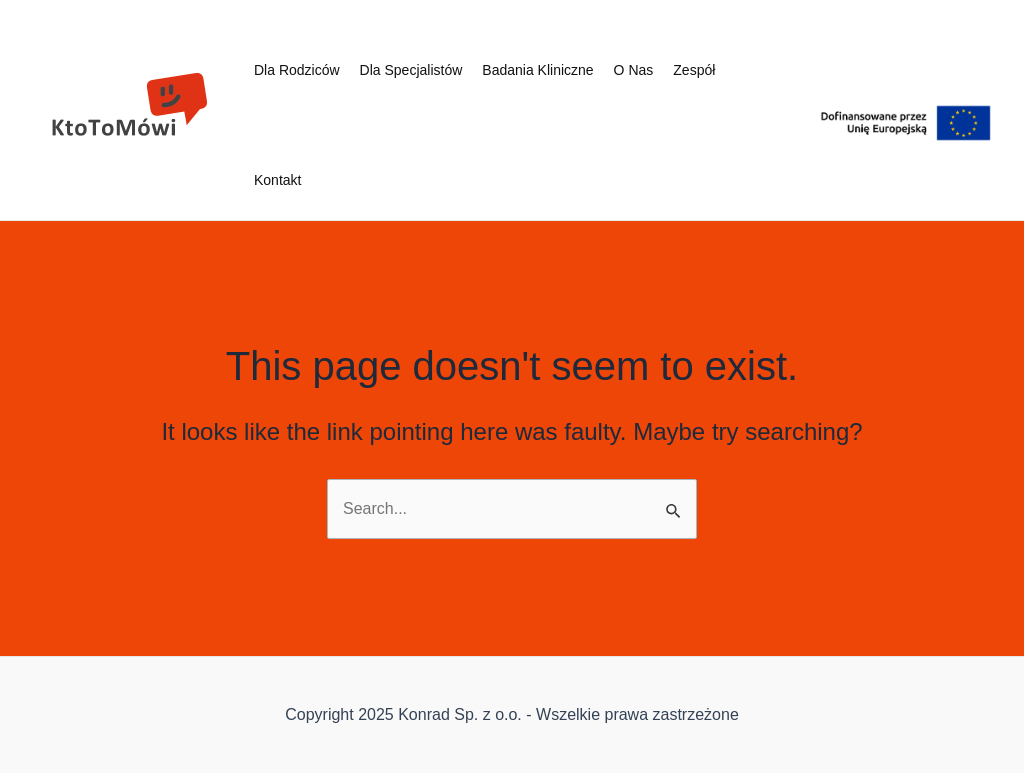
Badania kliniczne (537, 70)
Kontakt (277, 180)
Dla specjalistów (411, 70)
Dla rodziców (297, 70)
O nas (634, 70)
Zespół (694, 70)
